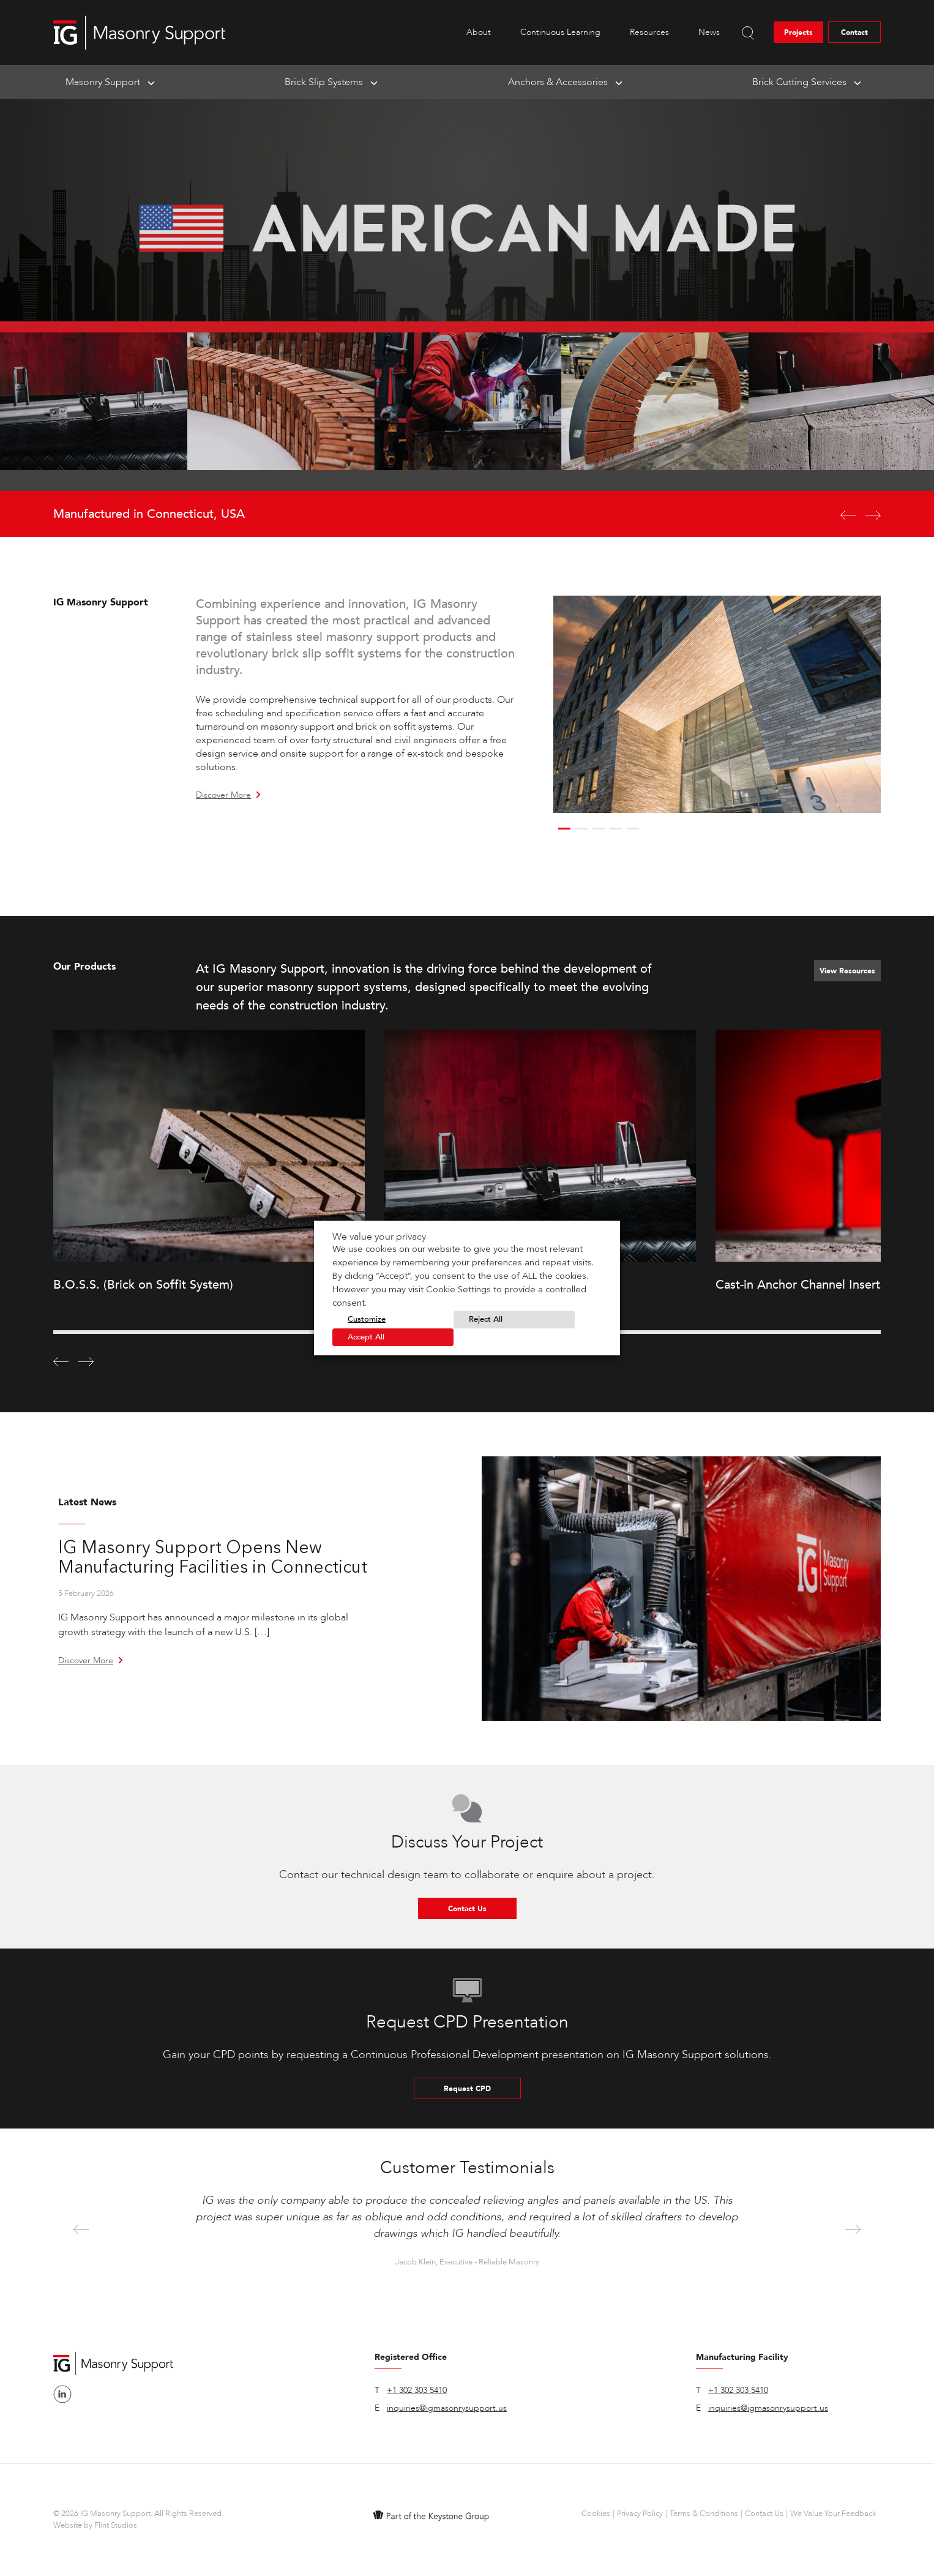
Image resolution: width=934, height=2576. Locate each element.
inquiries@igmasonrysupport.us (447, 2408)
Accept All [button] (366, 1336)
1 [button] (564, 828)
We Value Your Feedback (833, 2513)
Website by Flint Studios (95, 2525)
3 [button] (598, 828)
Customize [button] (367, 1319)
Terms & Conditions (704, 2513)
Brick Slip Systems (324, 82)
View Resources (847, 971)
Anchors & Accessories (558, 82)
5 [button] (633, 828)
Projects (798, 32)
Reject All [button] (485, 1319)
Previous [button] (81, 2230)
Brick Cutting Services (799, 82)
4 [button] (616, 828)
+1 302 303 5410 (417, 2390)
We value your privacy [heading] (379, 1236)
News (709, 32)
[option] (467, 318)
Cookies (595, 2513)
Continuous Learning (560, 32)
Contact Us (467, 1909)
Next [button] (853, 2230)
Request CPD (467, 2089)
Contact (854, 32)
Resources (649, 32)
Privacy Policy (640, 2513)
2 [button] (581, 828)
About (478, 32)
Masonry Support (102, 82)
